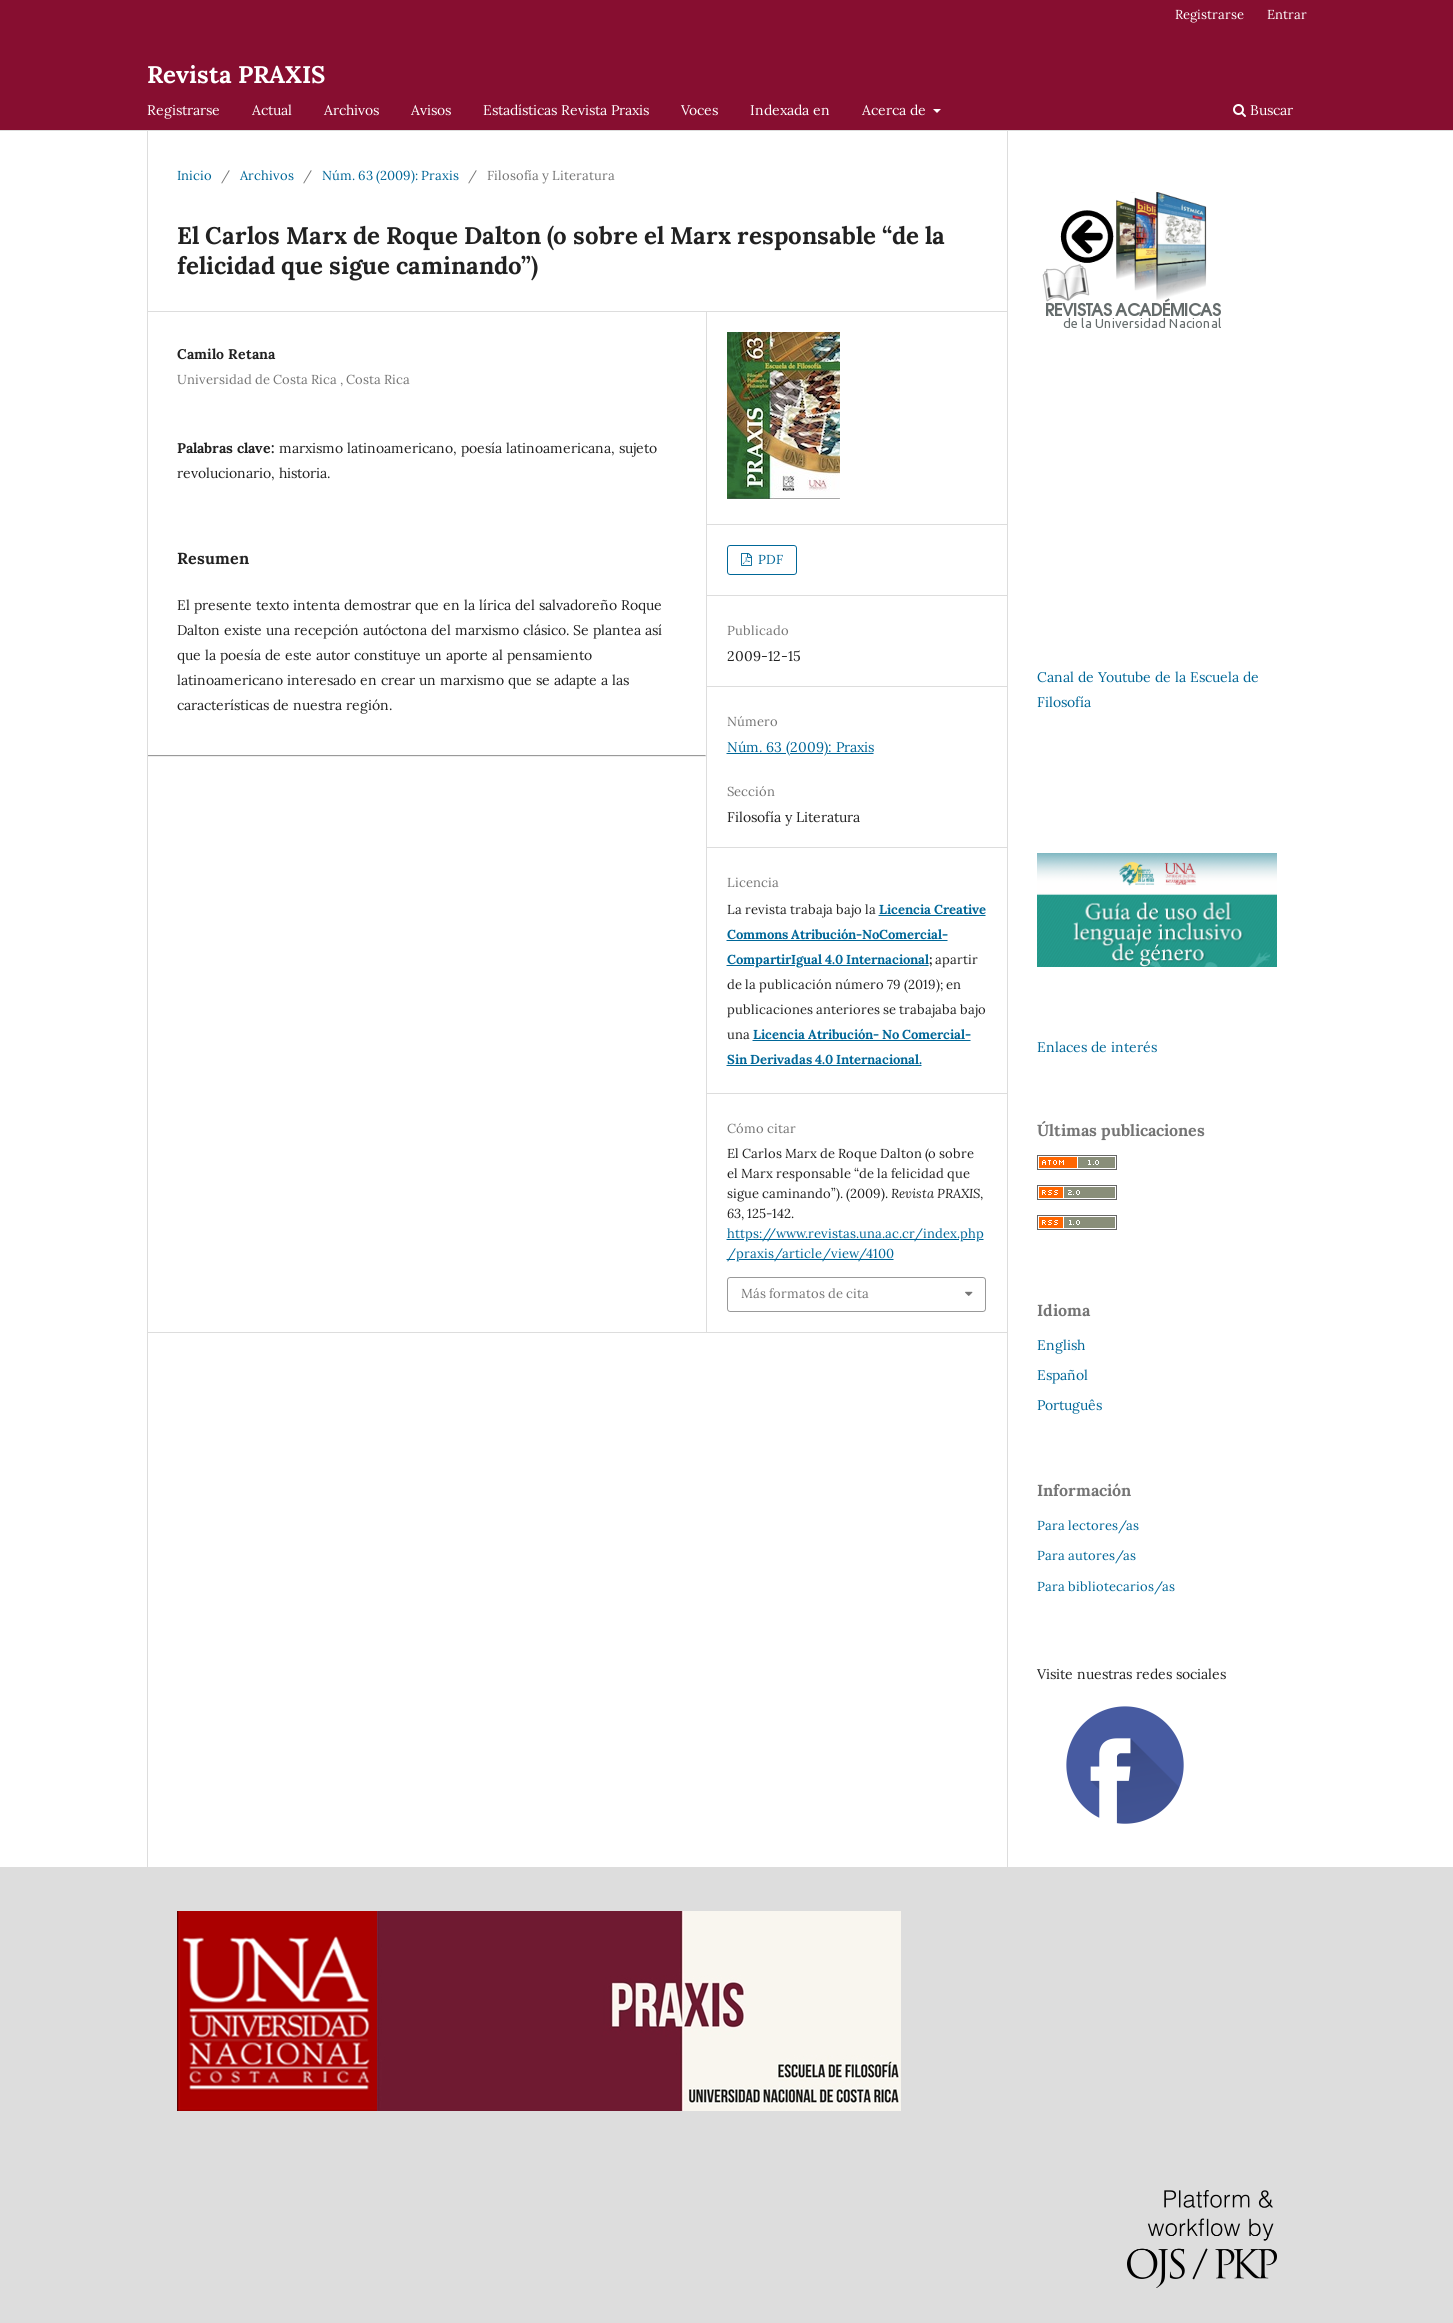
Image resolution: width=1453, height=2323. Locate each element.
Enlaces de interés (1097, 1047)
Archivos (351, 110)
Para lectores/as (1088, 1525)
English (1061, 1345)
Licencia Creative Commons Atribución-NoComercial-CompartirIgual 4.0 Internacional (856, 934)
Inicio (194, 175)
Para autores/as (1086, 1555)
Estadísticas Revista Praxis (566, 110)
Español (1062, 1375)
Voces (699, 110)
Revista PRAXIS (236, 74)
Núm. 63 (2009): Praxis (390, 175)
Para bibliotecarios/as (1106, 1586)
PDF (769, 559)
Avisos (431, 110)
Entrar (1287, 14)
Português (1069, 1405)
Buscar (1263, 110)
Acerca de (896, 110)
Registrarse (183, 110)
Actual (272, 110)
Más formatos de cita (805, 1293)
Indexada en (790, 110)
